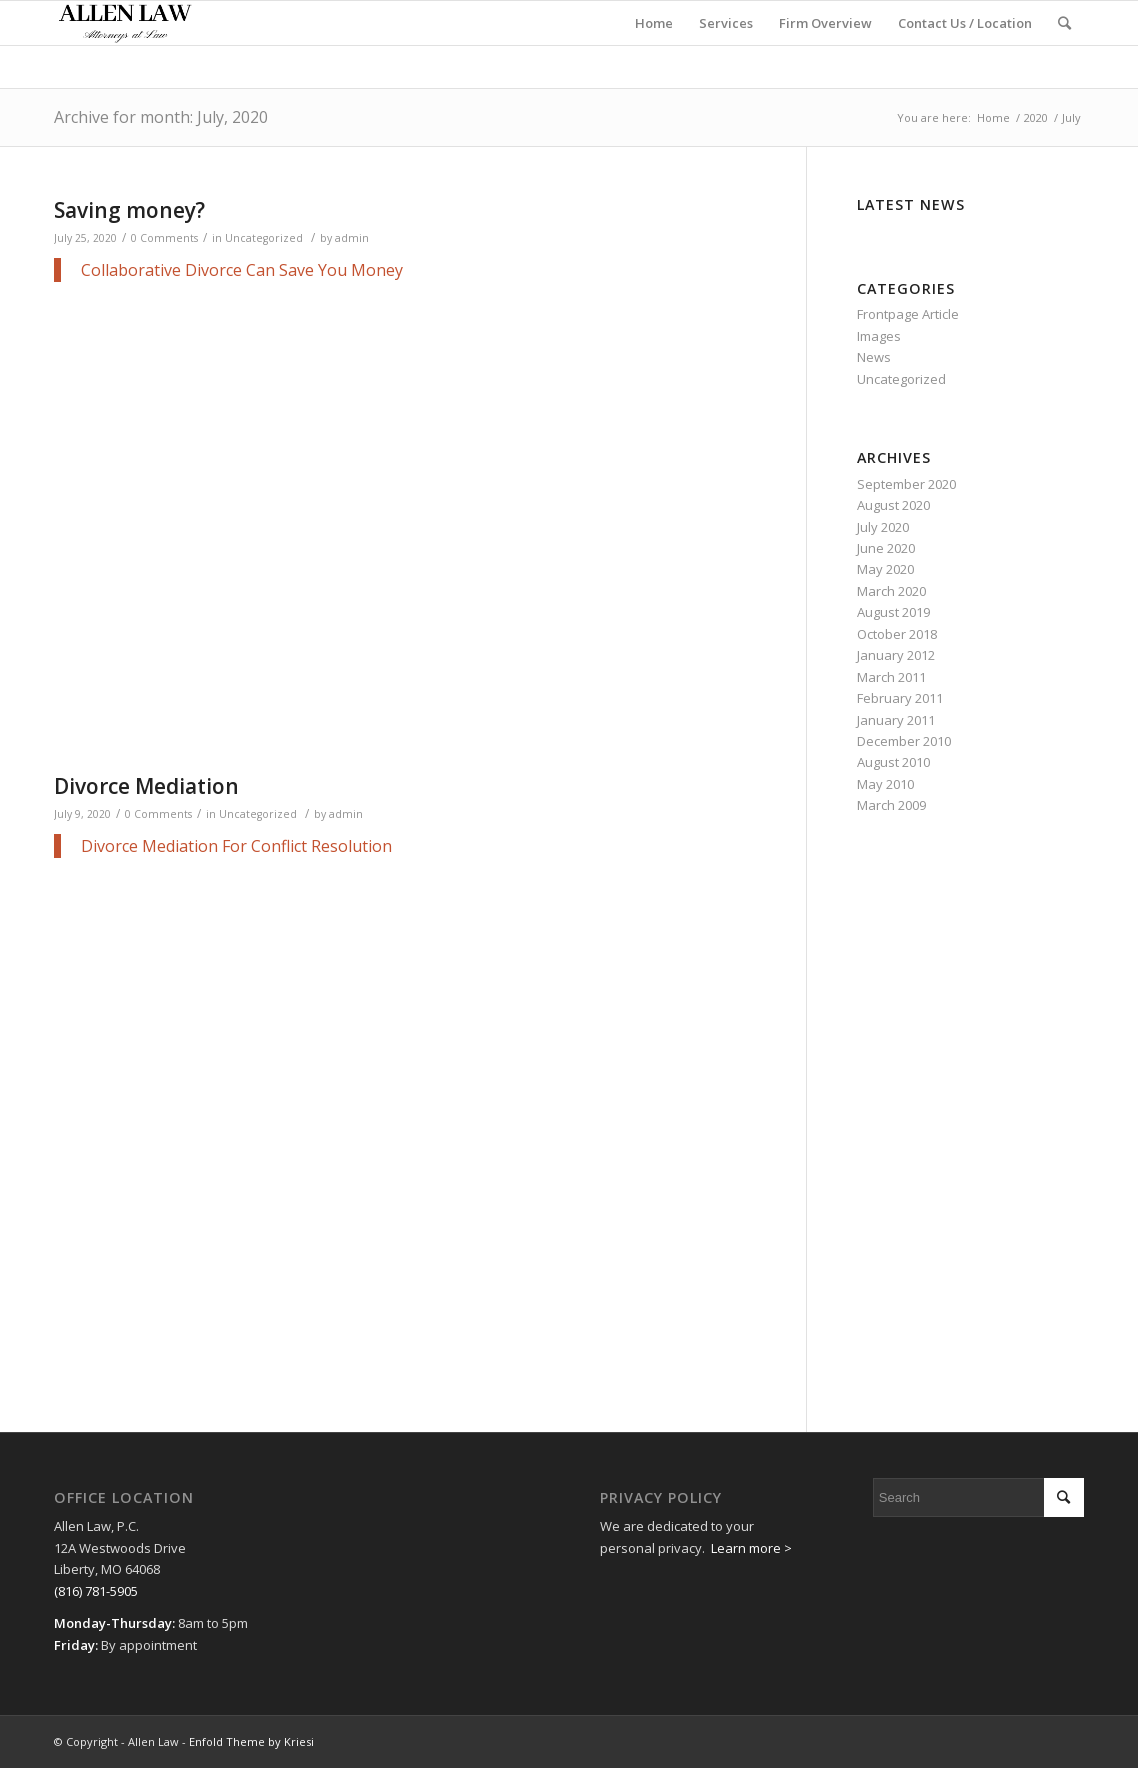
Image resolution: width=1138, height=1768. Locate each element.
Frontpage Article (908, 314)
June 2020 (886, 548)
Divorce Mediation (146, 786)
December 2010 (904, 741)
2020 (1036, 117)
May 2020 (885, 569)
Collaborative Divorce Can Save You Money (242, 270)
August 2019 (893, 612)
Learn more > (751, 1548)
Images (879, 336)
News (874, 357)
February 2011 (900, 698)
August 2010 (893, 762)
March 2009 (891, 805)
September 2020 (906, 484)
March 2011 (891, 677)
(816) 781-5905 (96, 1591)
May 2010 (885, 784)
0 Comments (164, 238)
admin (352, 238)
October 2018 (897, 634)
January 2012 (896, 655)
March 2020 (891, 591)
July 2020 (883, 527)
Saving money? (129, 210)
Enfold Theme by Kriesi (251, 1741)
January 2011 (896, 720)
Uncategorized (264, 238)
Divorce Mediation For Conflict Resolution (236, 846)
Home (993, 117)
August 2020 (893, 505)
